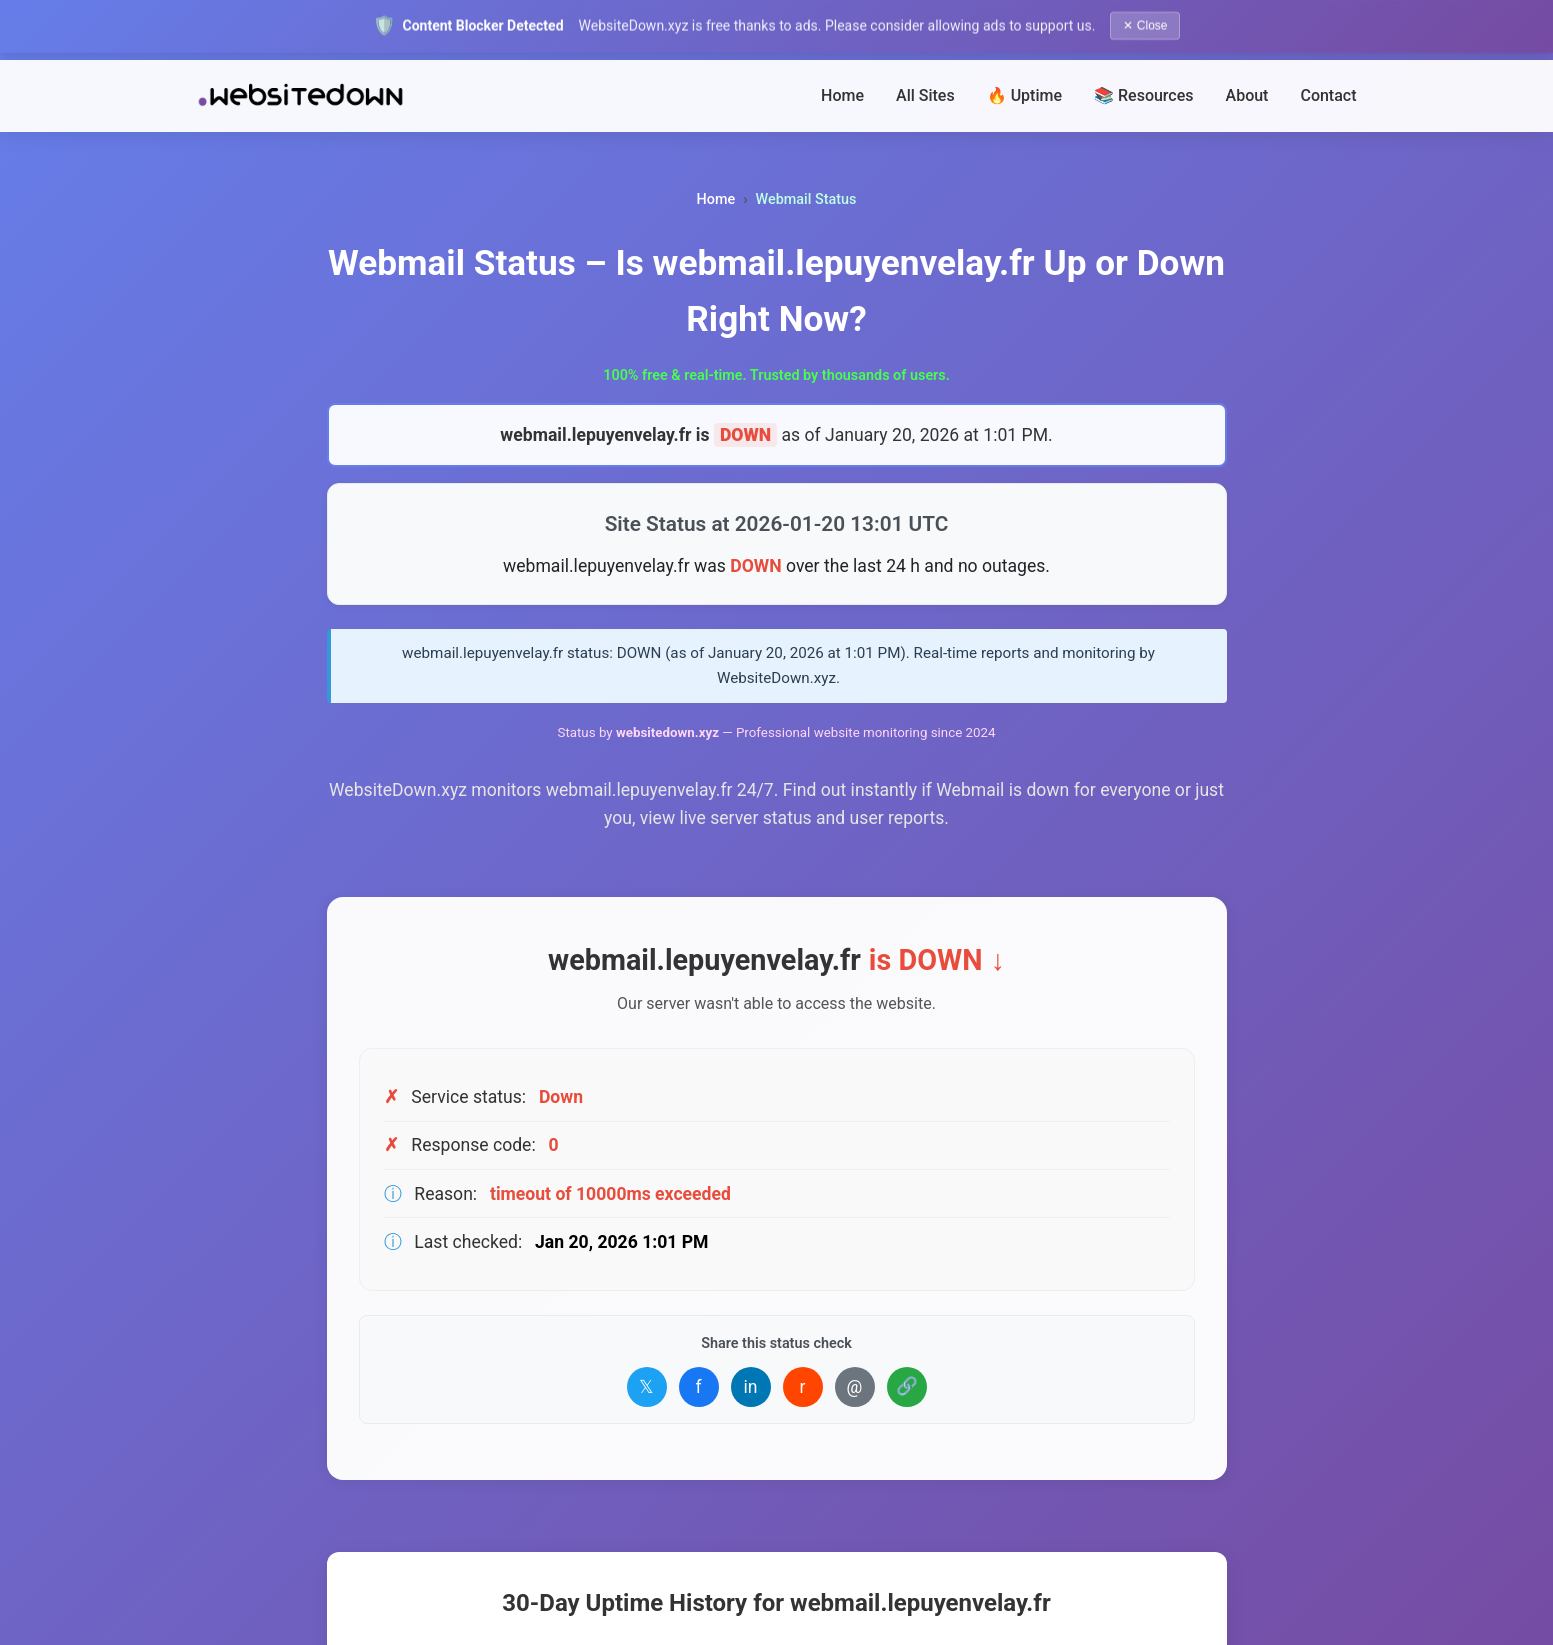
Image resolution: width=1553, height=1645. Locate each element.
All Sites (925, 95)
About (1247, 95)
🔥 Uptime (1024, 95)
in (751, 1387)
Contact (1328, 95)
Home (842, 95)
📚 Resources (1144, 95)
